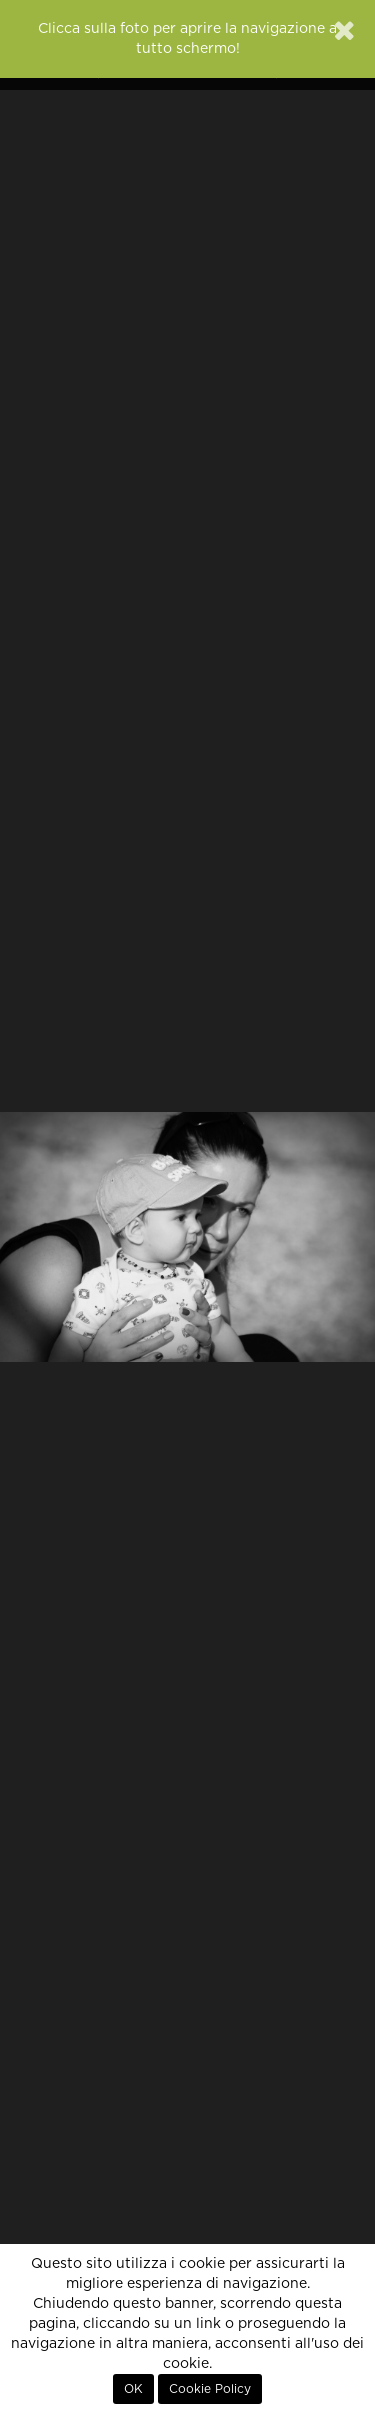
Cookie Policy (210, 2389)
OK (133, 2389)
